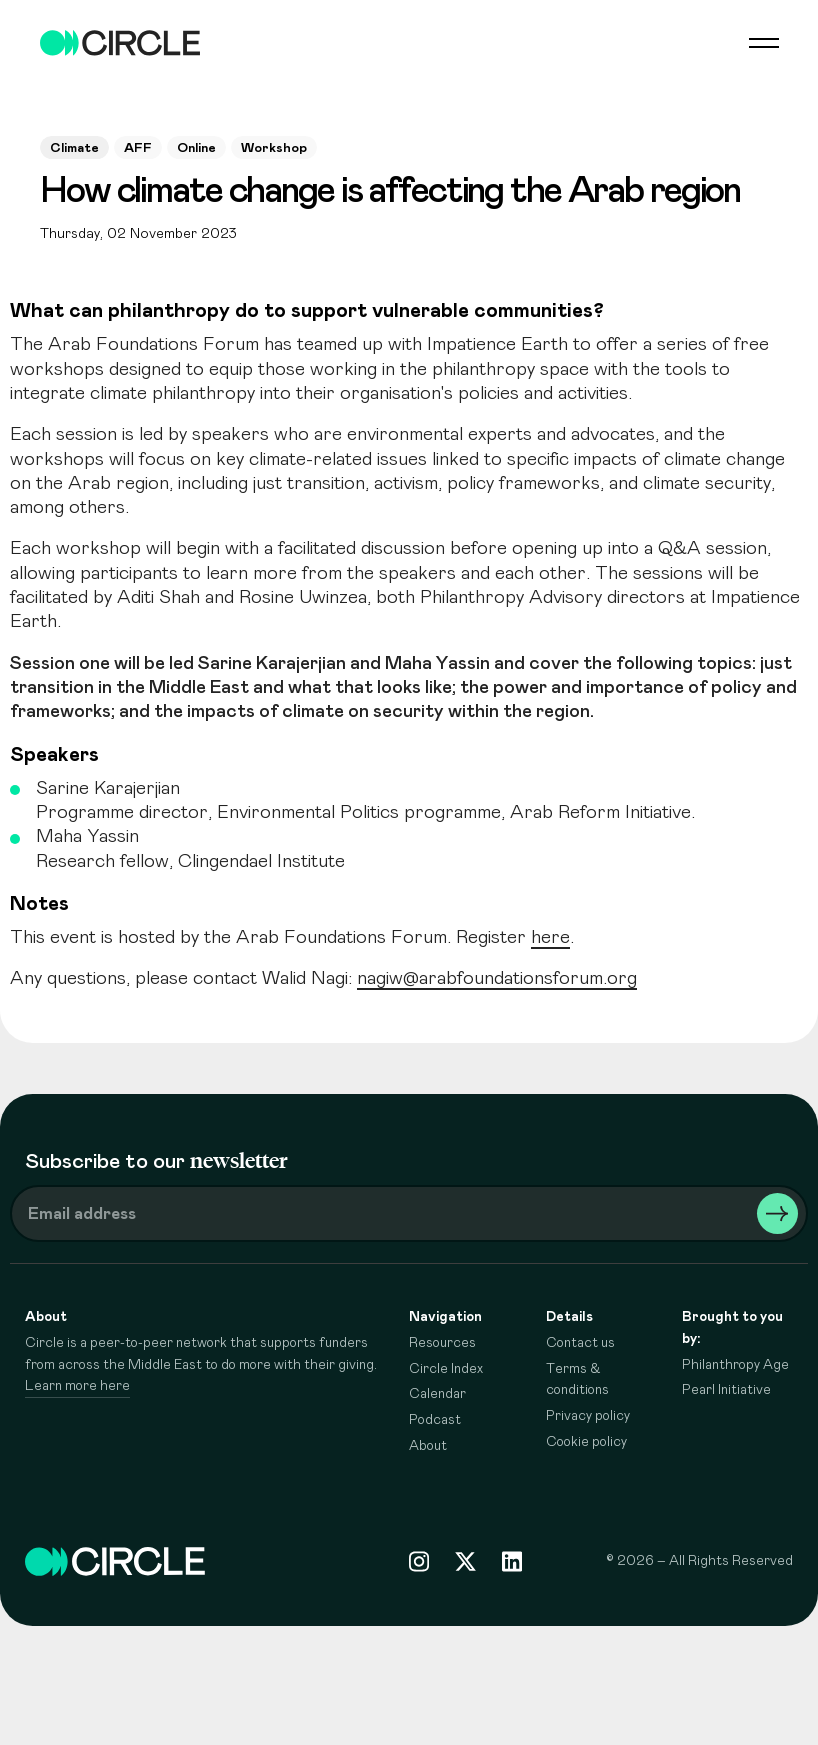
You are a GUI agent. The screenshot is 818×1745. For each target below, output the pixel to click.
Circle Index (446, 1369)
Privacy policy (588, 1416)
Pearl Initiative (726, 1390)
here (550, 937)
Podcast (435, 1420)
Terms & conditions (577, 1380)
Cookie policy (586, 1442)
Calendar (437, 1394)
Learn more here (77, 1386)
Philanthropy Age (735, 1365)
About (428, 1446)
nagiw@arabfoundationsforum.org (497, 978)
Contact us (580, 1343)
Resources (442, 1343)
